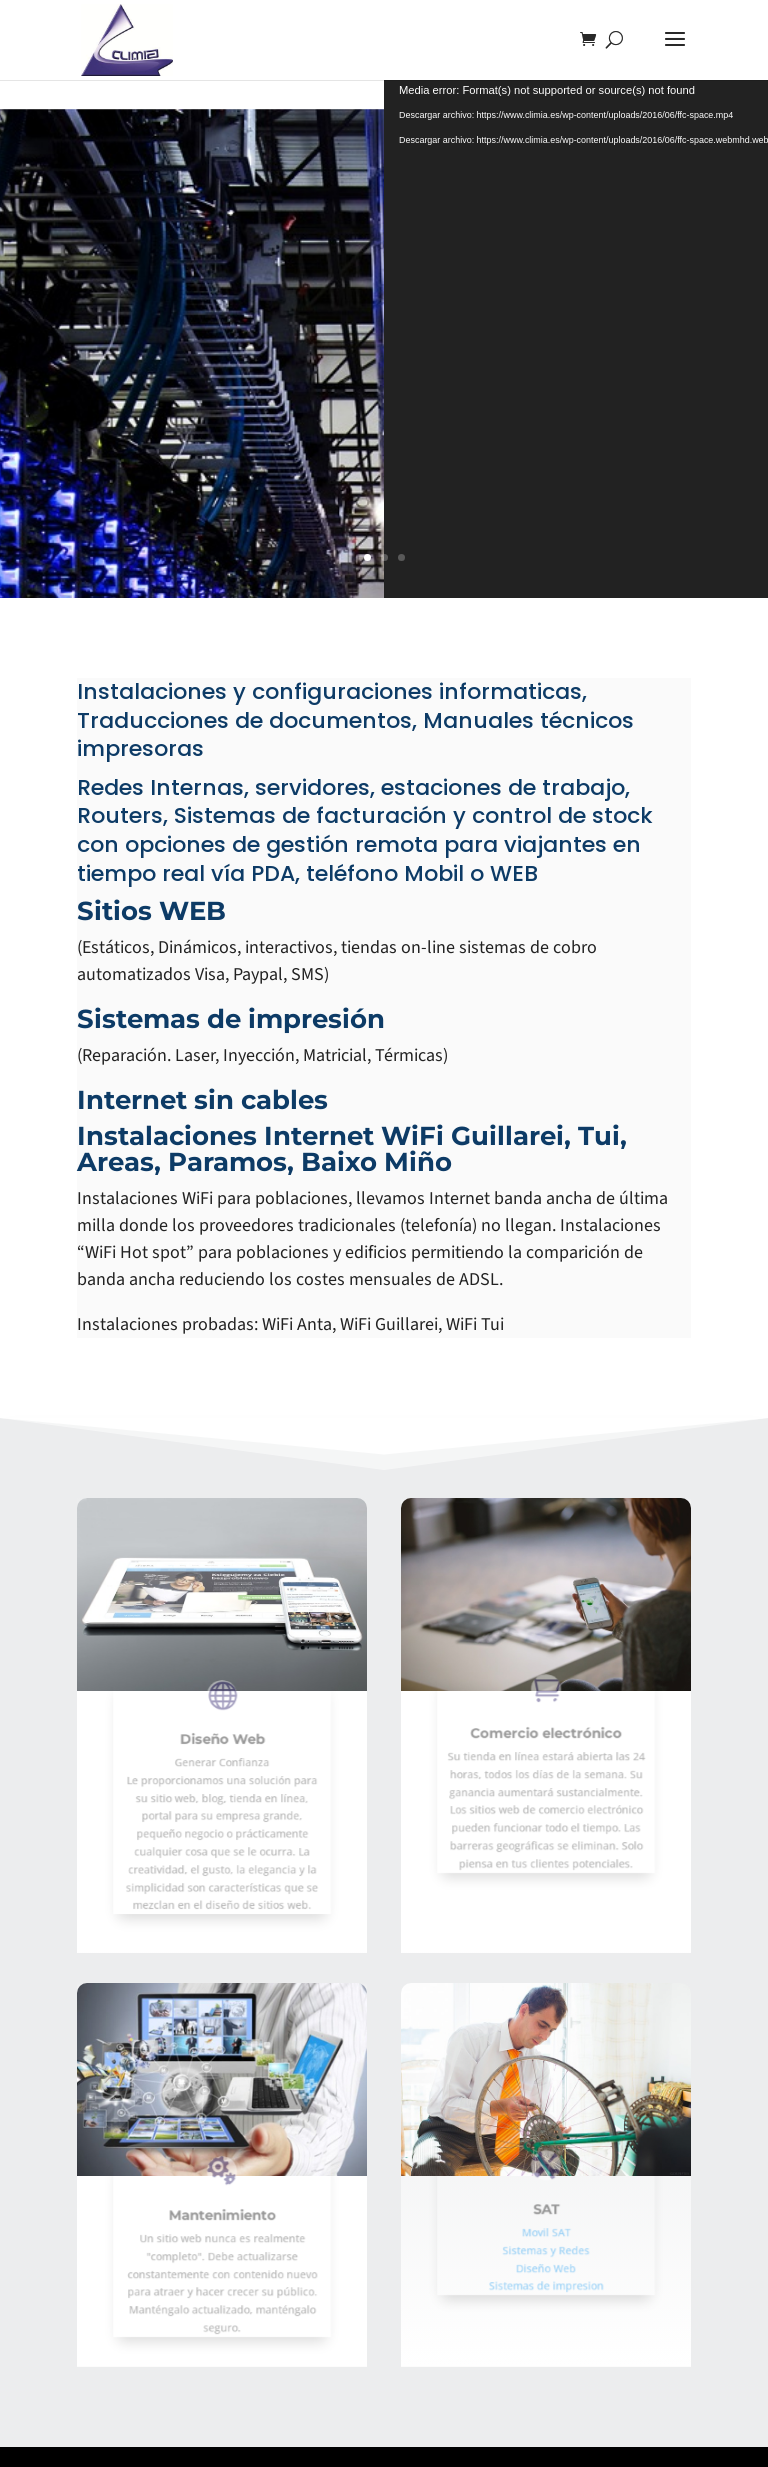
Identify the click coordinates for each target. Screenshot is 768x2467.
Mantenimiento (222, 2225)
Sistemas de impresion (546, 2267)
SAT (546, 2214)
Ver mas (160, 422)
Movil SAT (546, 2230)
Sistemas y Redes (545, 2242)
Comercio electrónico (546, 1746)
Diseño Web (222, 1756)
